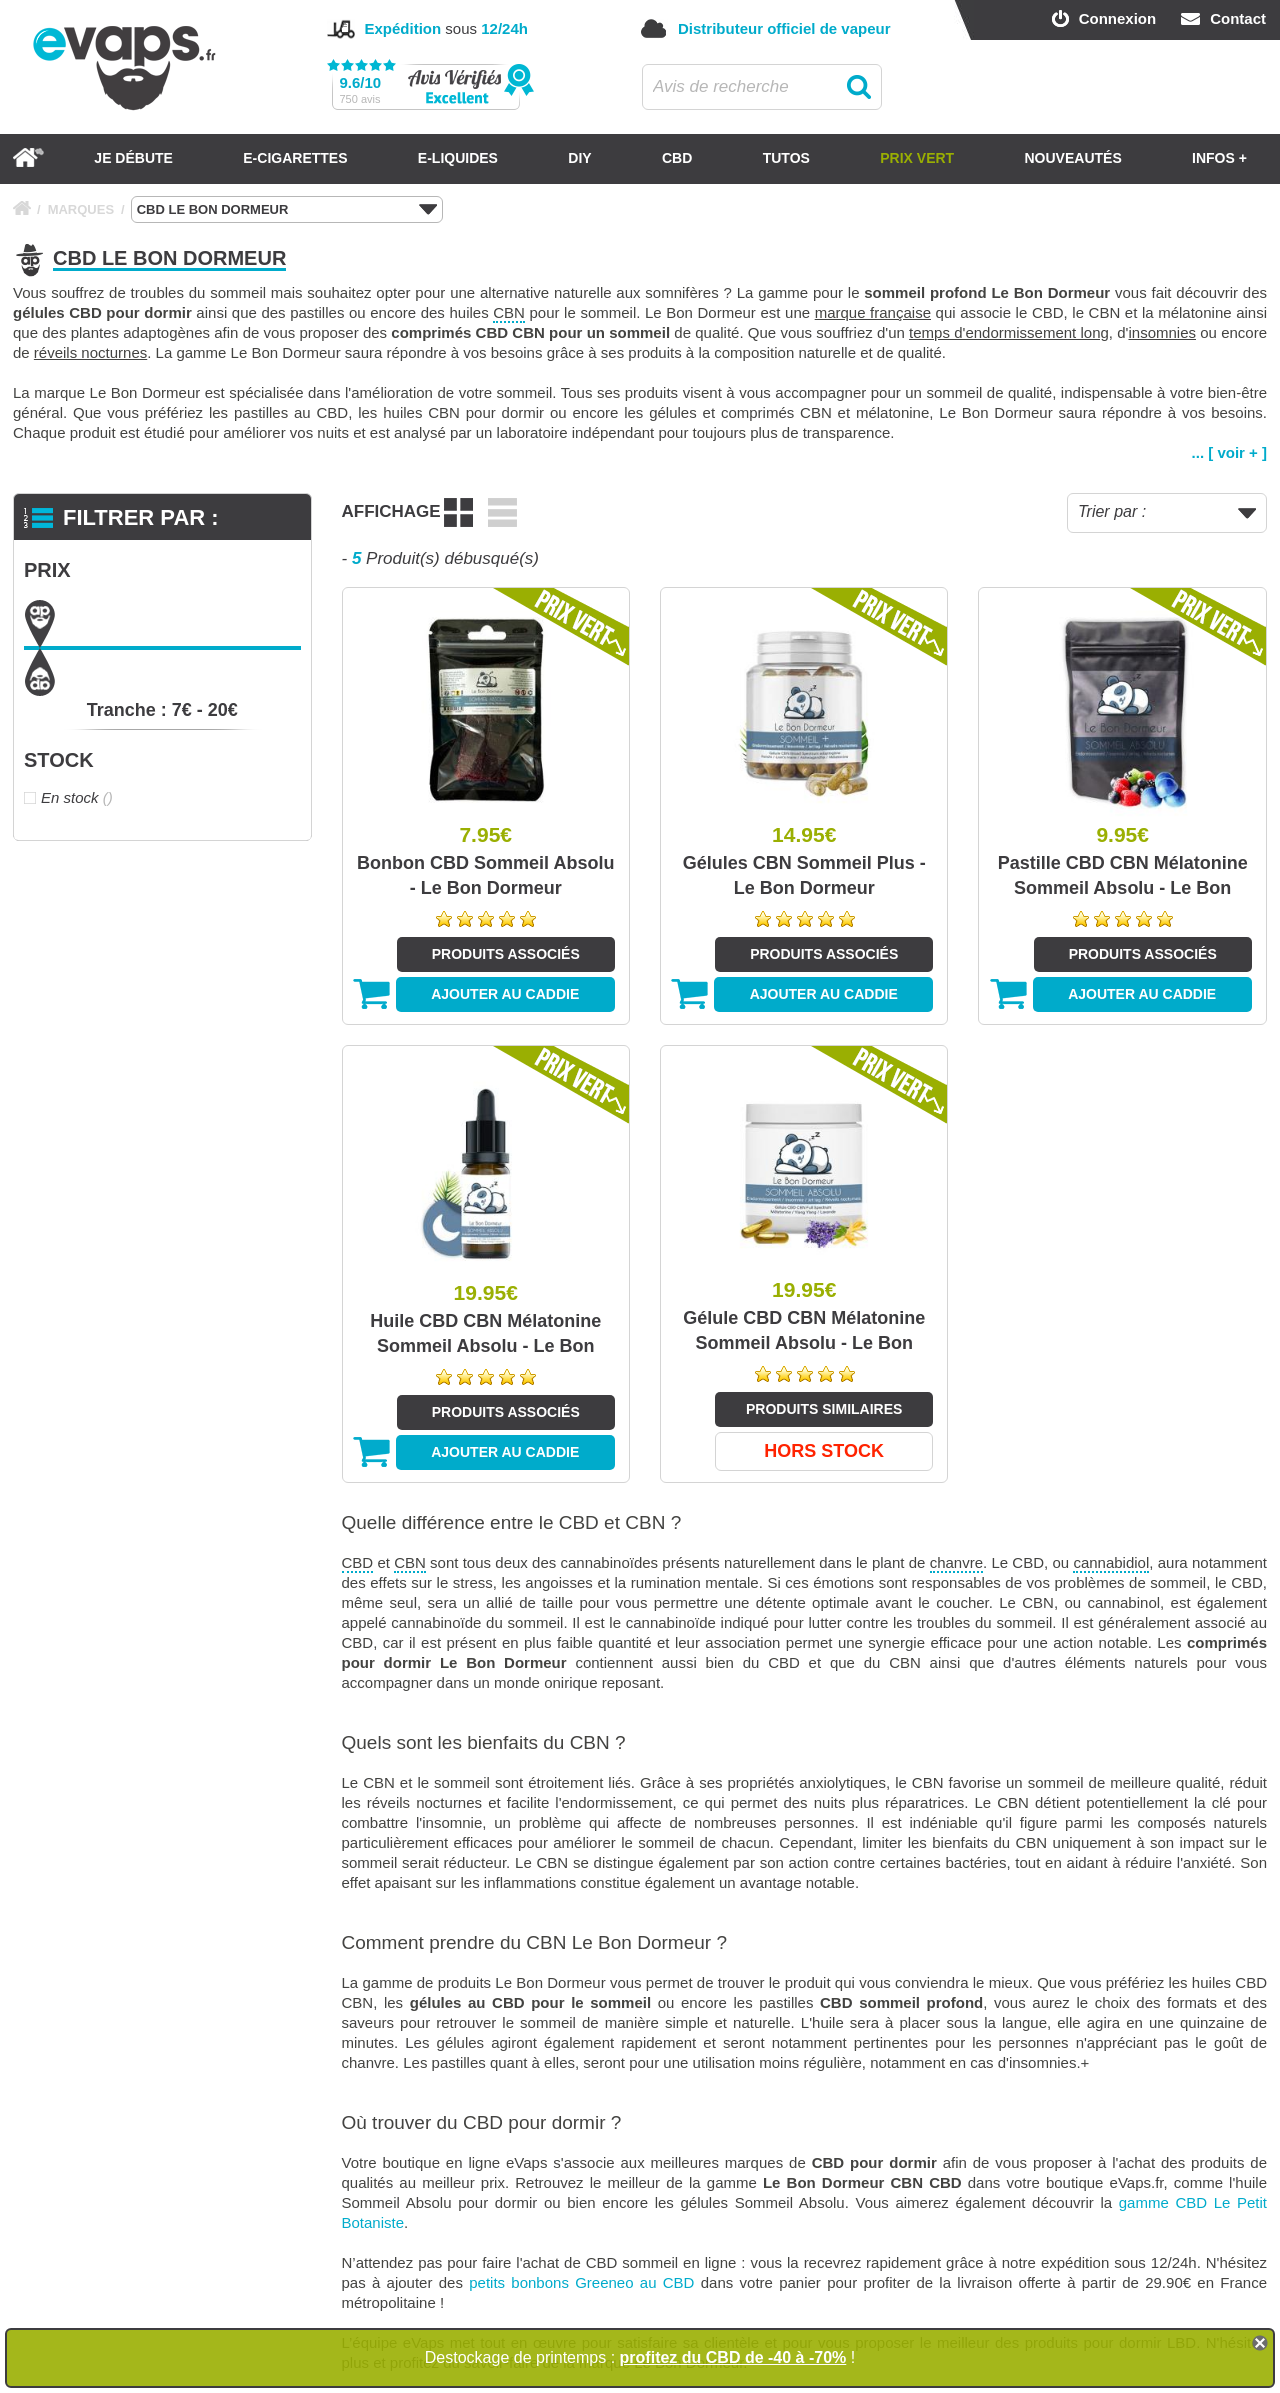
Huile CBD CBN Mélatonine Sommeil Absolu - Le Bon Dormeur (485, 1335)
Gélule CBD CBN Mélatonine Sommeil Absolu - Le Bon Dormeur (804, 1332)
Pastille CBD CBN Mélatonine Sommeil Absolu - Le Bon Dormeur (1123, 877)
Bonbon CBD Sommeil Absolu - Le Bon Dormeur (485, 875)
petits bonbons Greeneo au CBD (581, 2282)
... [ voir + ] (1229, 452)
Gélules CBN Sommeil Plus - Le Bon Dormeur (804, 875)
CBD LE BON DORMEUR (287, 210)
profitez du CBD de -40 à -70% (733, 2357)
